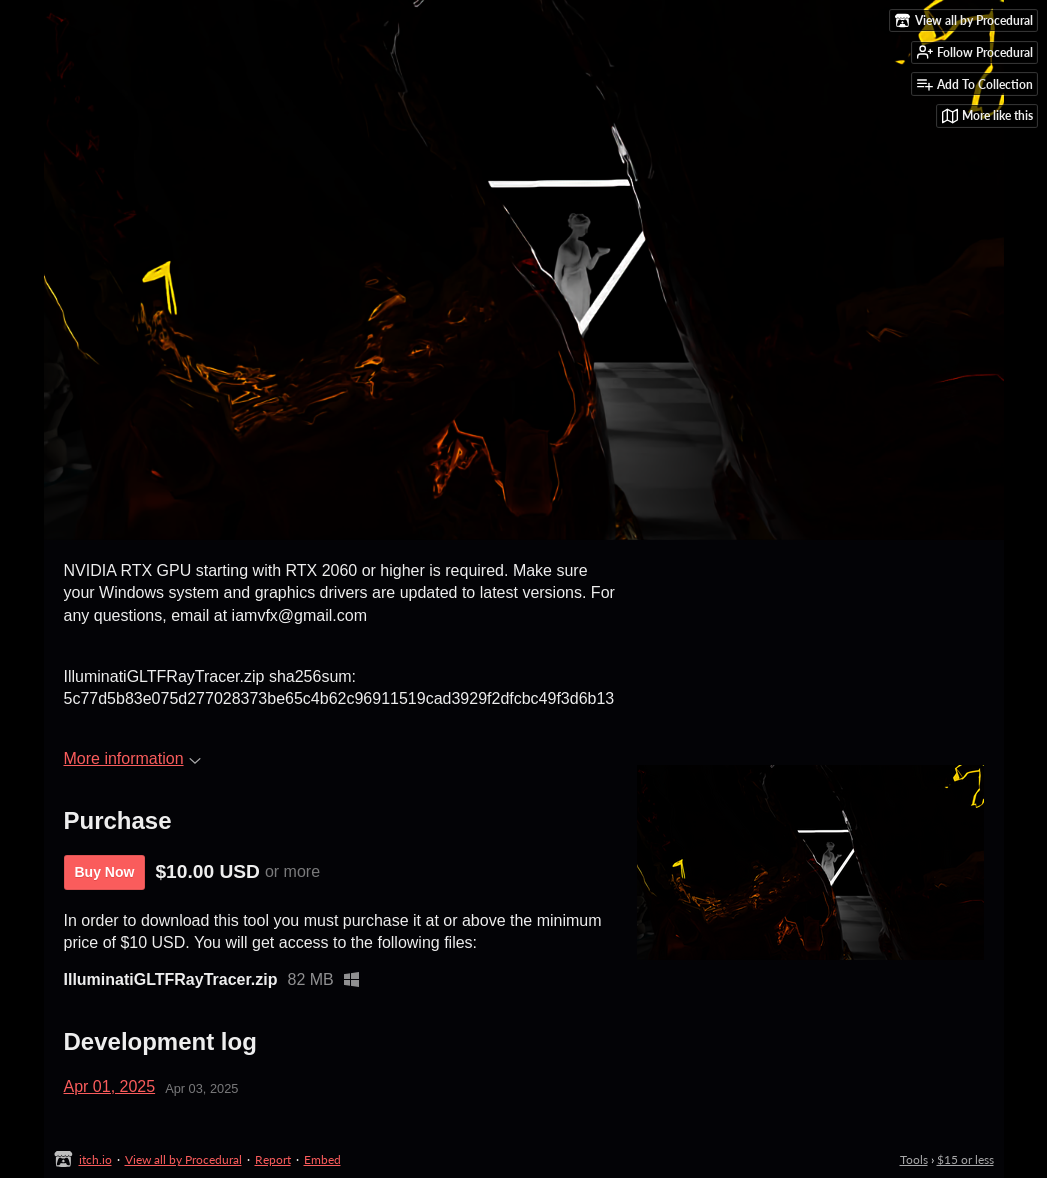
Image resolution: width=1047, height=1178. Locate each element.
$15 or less (965, 1159)
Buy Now (105, 872)
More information (132, 758)
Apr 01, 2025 (110, 1086)
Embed (322, 1159)
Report (273, 1159)
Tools (914, 1159)
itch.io (95, 1159)
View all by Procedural (183, 1159)
